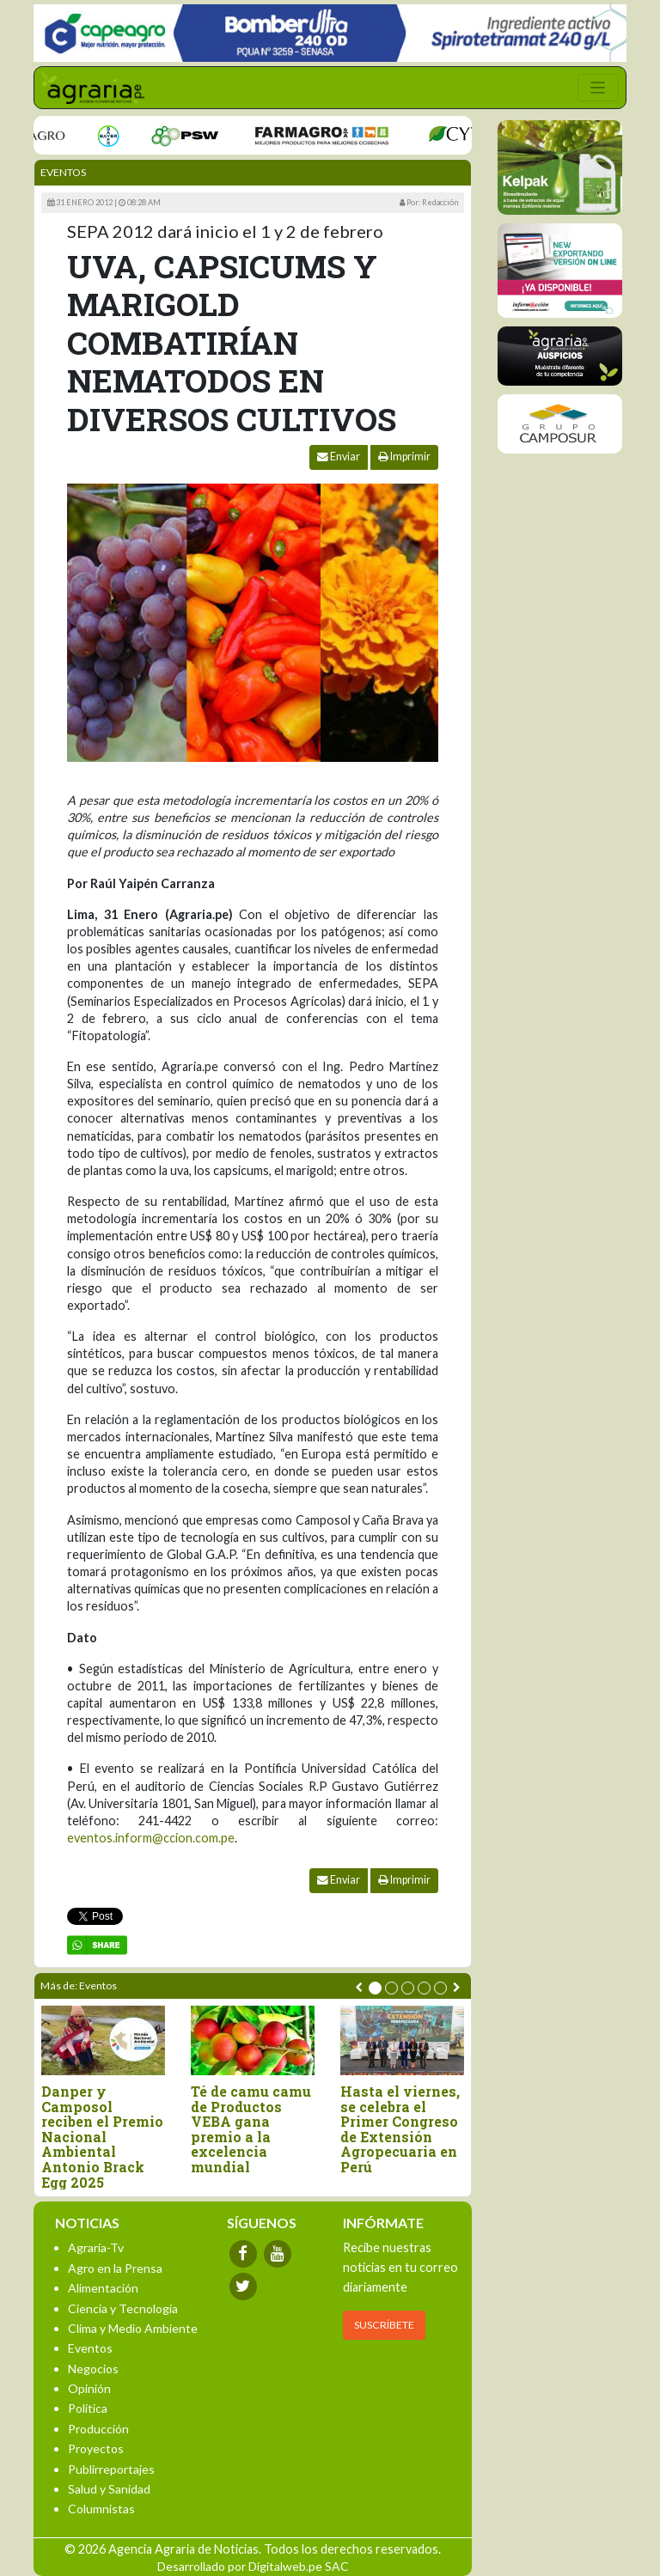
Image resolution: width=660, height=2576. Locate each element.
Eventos (63, 172)
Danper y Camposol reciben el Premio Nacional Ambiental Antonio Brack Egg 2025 (102, 2136)
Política (87, 2408)
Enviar (338, 456)
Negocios (93, 2368)
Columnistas (101, 2508)
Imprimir (404, 456)
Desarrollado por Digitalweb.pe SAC (253, 2566)
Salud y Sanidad (109, 2489)
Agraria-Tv (96, 2247)
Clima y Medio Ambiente (133, 2328)
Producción (98, 2428)
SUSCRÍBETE (384, 2324)
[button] (375, 1988)
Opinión (89, 2388)
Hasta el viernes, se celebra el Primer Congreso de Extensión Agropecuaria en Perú (400, 2129)
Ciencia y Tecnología (123, 2308)
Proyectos (96, 2448)
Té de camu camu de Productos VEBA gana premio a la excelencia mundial (251, 2129)
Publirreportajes (111, 2469)
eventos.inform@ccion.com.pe (151, 1837)
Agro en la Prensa (115, 2268)
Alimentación (103, 2288)
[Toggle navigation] (598, 87)
